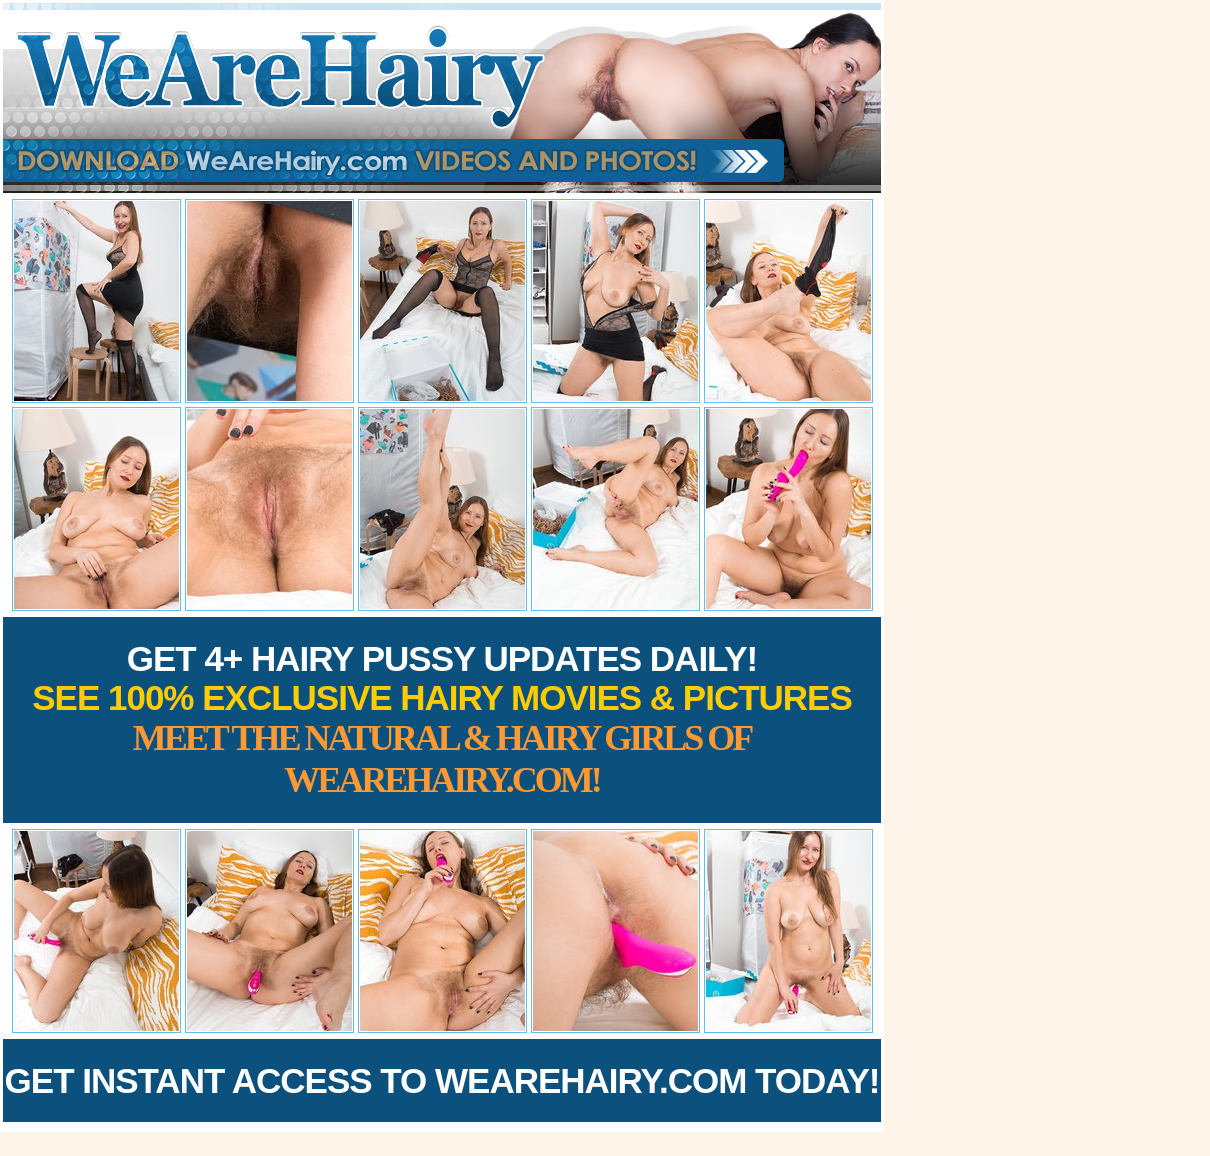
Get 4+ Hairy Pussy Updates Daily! (442, 719)
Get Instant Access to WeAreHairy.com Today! (442, 1080)
